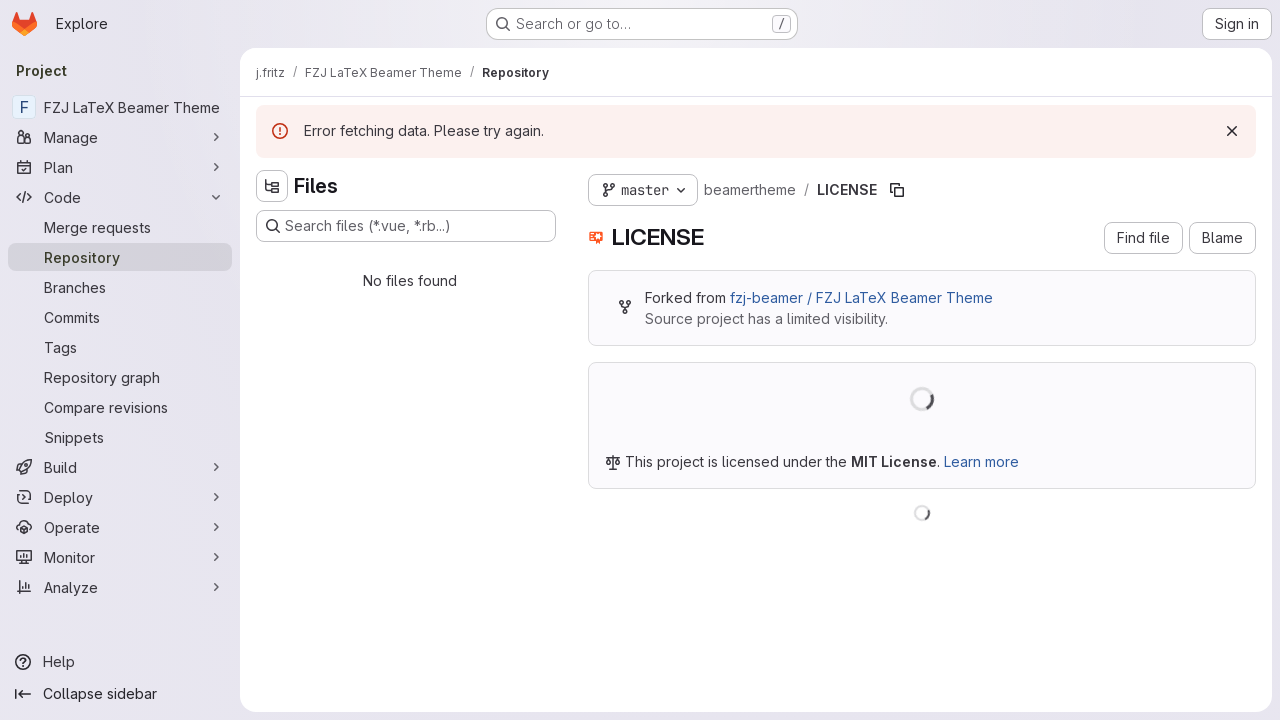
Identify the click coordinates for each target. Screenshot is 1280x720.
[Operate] (120, 527)
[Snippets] (120, 437)
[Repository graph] (120, 377)
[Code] (120, 197)
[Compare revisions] (120, 407)
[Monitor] (120, 557)
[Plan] (120, 167)
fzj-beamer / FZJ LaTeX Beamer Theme (861, 297)
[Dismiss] (1232, 131)
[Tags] (120, 347)
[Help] (120, 662)
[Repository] (120, 257)
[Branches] (120, 287)
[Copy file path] (897, 190)
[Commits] (120, 317)
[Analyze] (120, 587)
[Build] (120, 467)
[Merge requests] (120, 227)
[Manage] (120, 137)
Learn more (981, 461)
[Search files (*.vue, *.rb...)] (406, 226)
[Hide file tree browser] (272, 186)
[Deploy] (120, 497)
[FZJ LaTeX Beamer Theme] (120, 107)
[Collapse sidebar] (120, 694)
